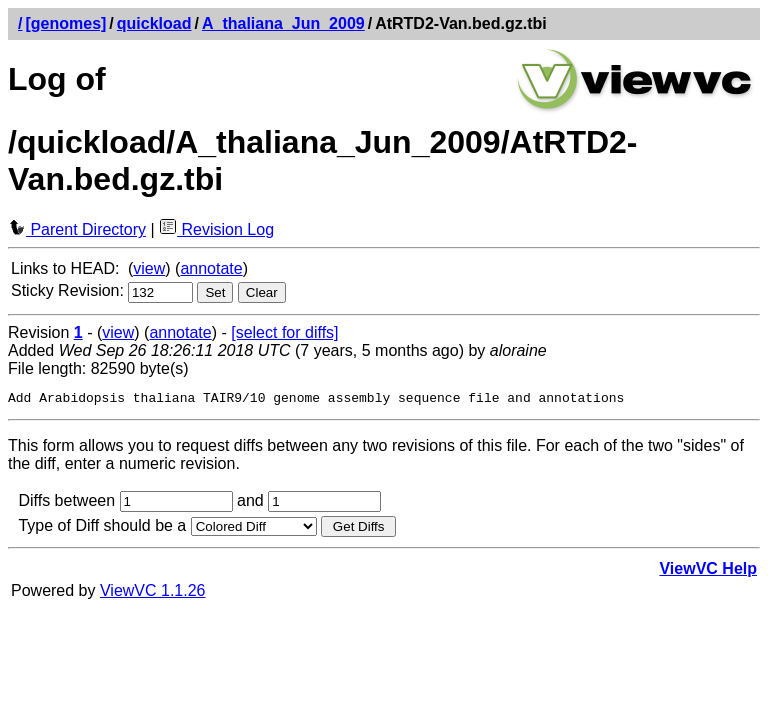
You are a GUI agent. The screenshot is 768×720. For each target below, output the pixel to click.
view (149, 268)
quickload (154, 23)
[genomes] (65, 23)
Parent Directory (77, 229)
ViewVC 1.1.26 (153, 593)
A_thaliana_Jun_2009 (283, 23)
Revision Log (216, 229)
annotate (211, 268)
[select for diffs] (284, 332)
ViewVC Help (708, 571)
